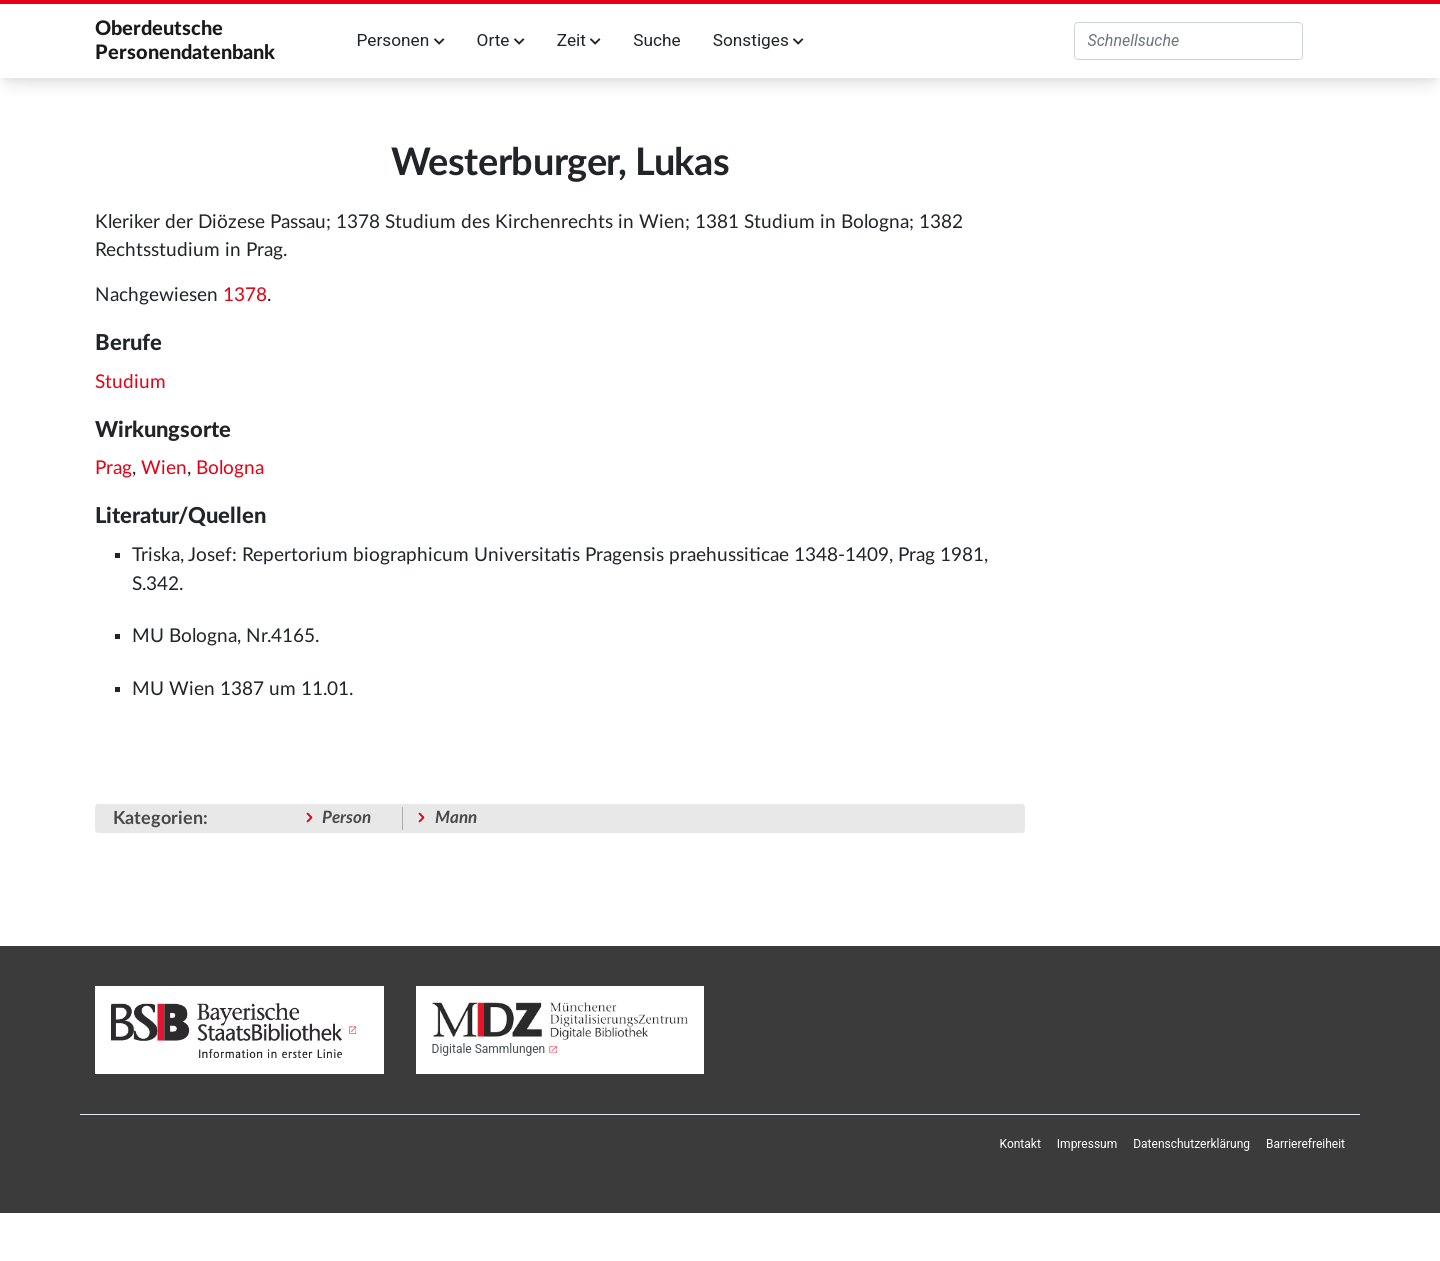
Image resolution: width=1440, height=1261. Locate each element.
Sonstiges (758, 40)
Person (346, 817)
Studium (130, 382)
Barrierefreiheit (1305, 1144)
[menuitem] (1020, 1144)
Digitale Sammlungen (489, 1049)
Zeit (579, 40)
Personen (401, 40)
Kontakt (1020, 1144)
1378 (245, 295)
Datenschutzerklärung (1191, 1144)
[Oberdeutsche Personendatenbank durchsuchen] (1188, 41)
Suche (656, 40)
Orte (501, 40)
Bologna (230, 468)
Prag (113, 468)
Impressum (1087, 1144)
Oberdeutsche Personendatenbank (185, 41)
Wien (164, 468)
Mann (456, 817)
